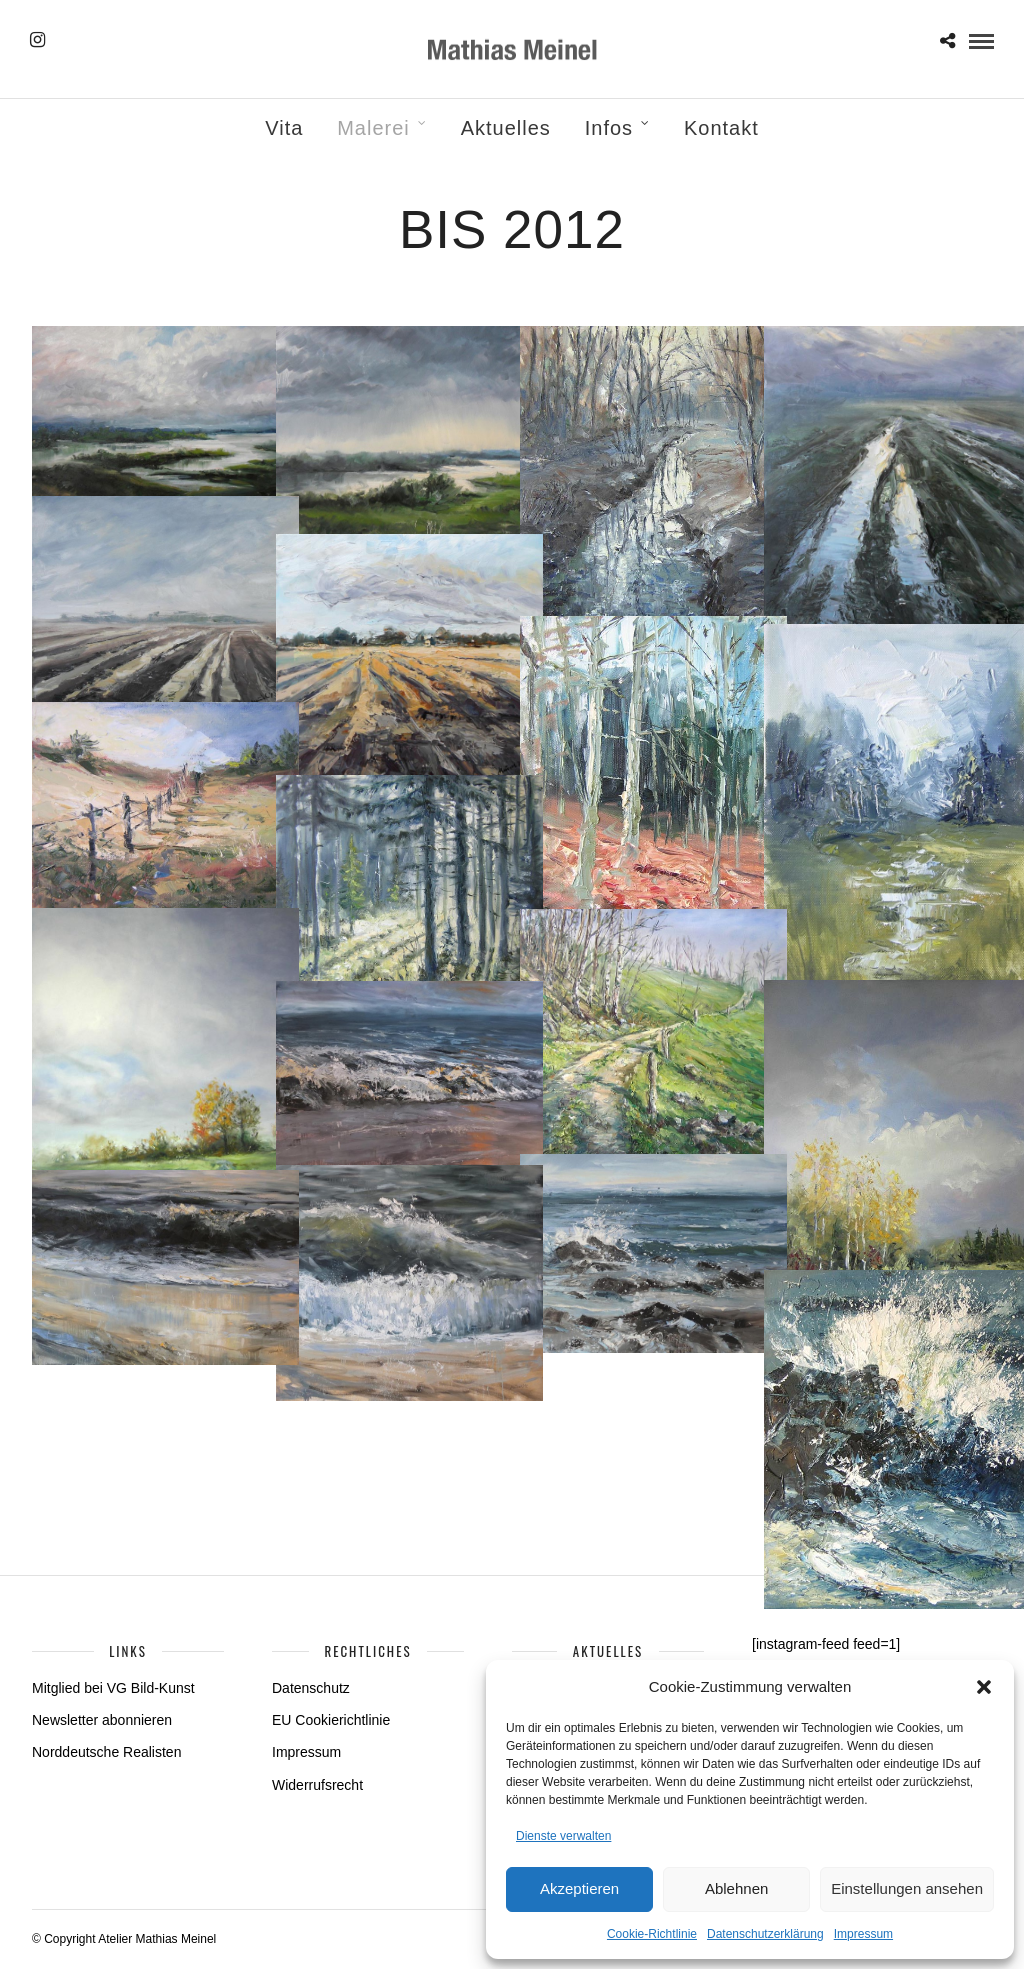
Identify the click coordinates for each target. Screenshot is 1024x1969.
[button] (984, 1687)
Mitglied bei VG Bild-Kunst (113, 1688)
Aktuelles (506, 128)
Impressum (863, 1934)
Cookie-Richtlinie (652, 1934)
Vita (284, 128)
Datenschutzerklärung (765, 1934)
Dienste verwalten (563, 1836)
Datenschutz (311, 1688)
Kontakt (721, 128)
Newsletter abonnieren (102, 1720)
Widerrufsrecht (317, 1785)
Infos (609, 128)
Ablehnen (736, 1888)
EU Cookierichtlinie (331, 1720)
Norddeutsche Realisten (106, 1752)
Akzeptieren (579, 1888)
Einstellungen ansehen (907, 1888)
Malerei (373, 128)
